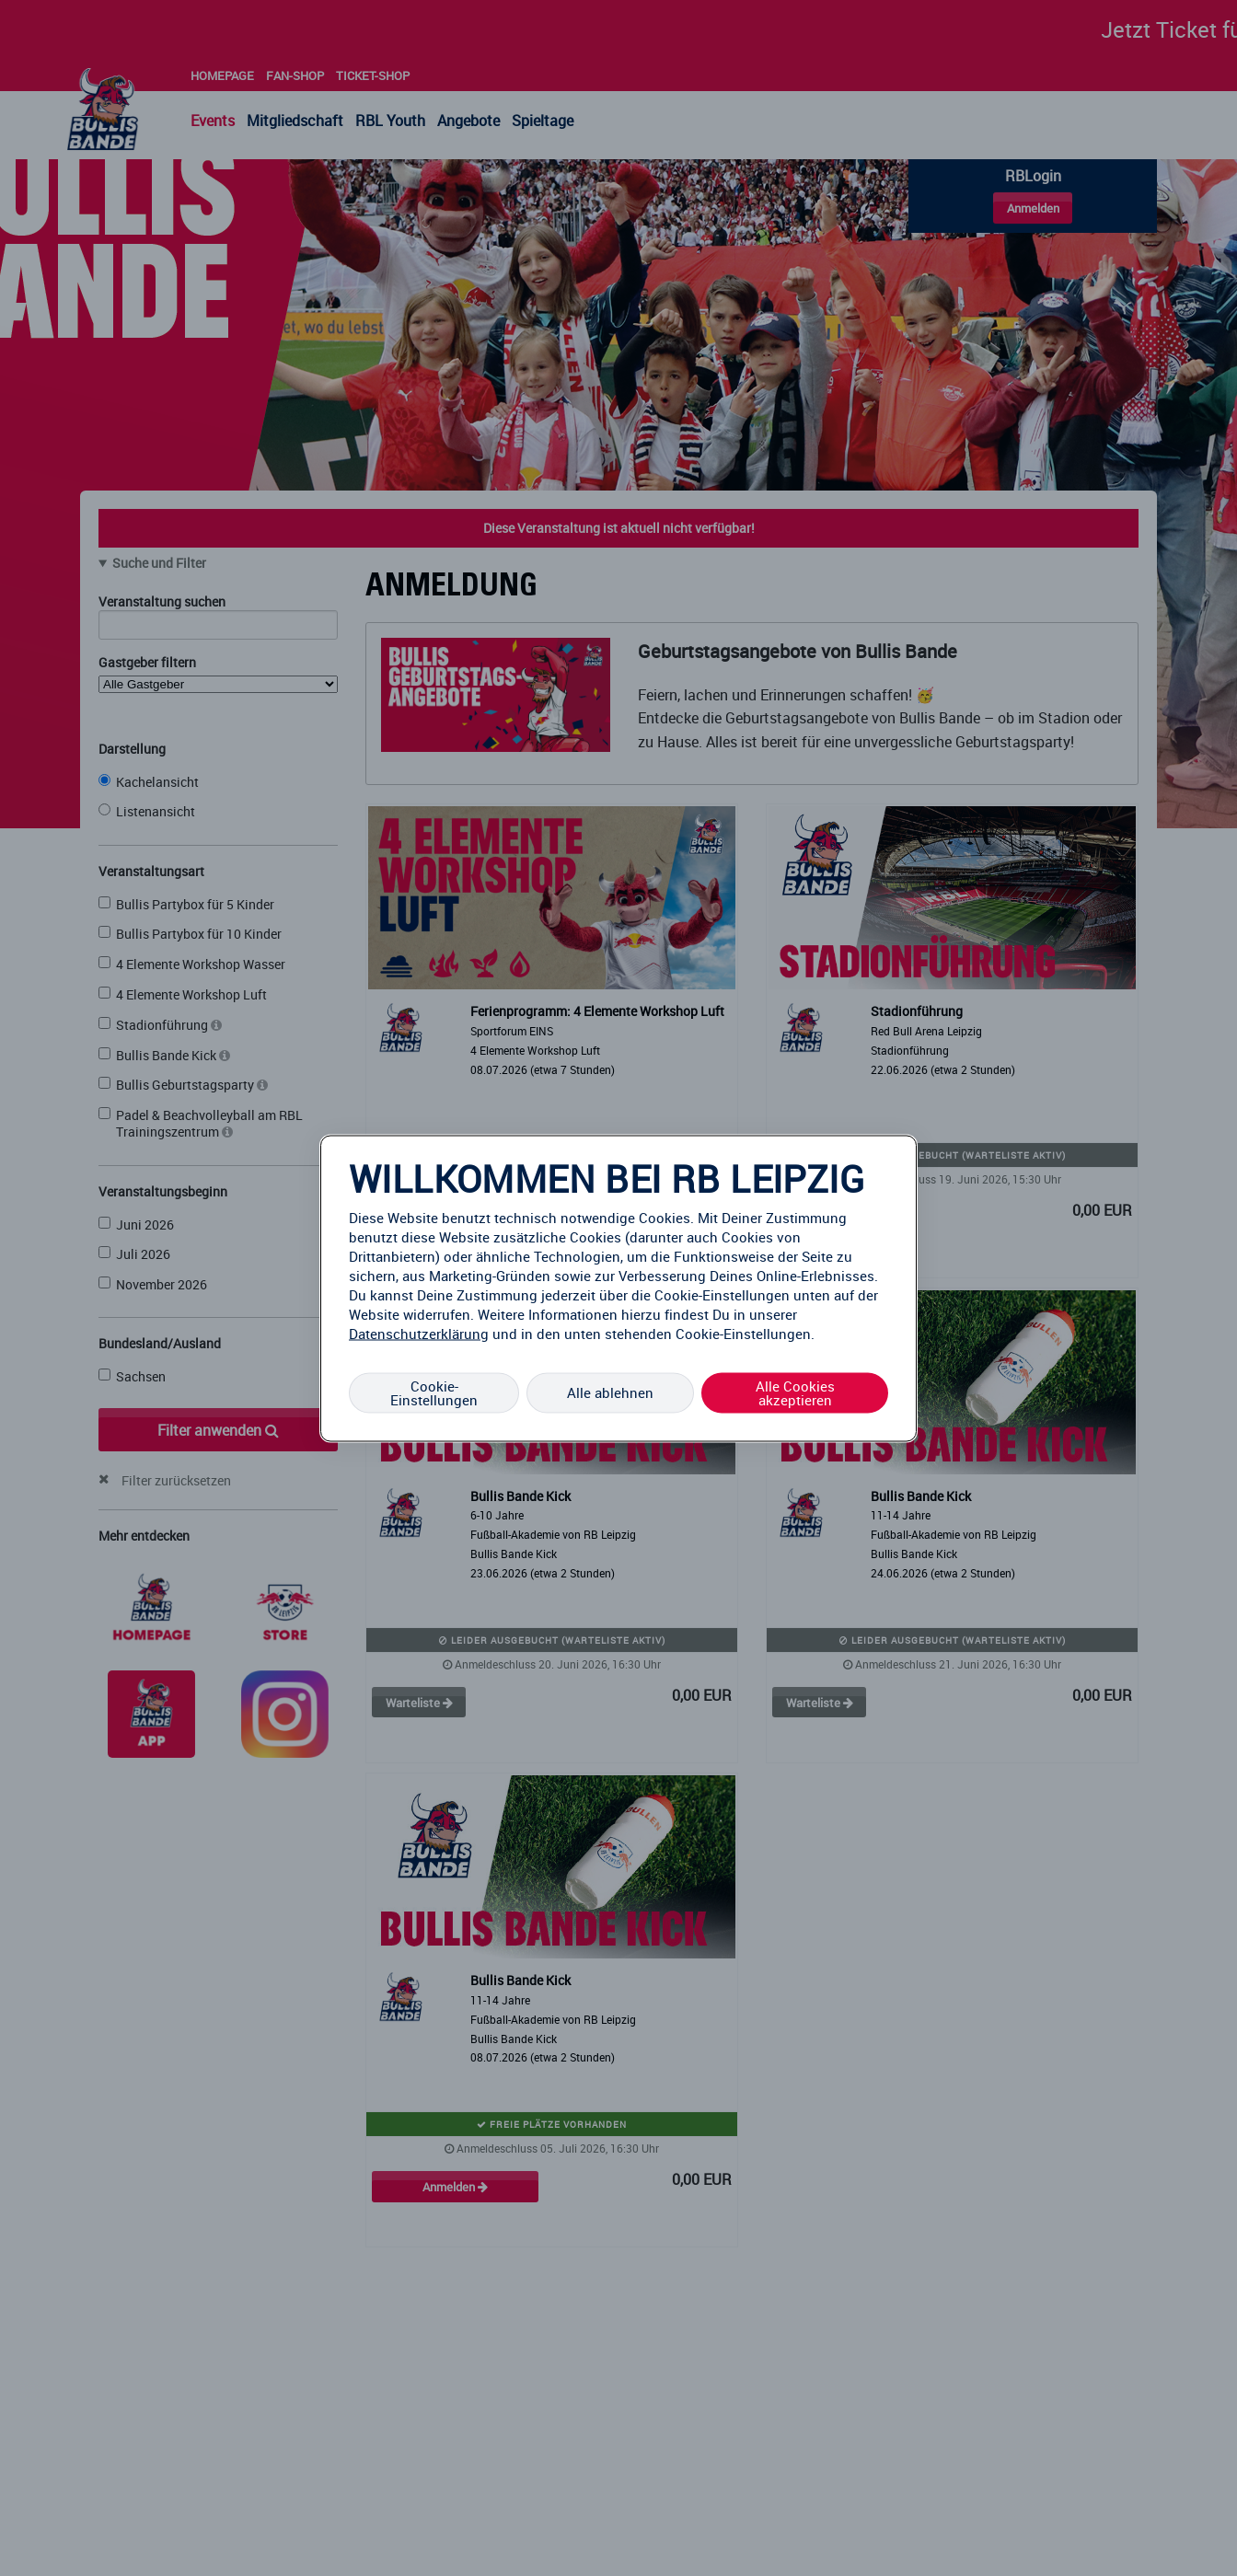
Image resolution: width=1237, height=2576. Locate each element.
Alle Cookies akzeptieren (795, 1392)
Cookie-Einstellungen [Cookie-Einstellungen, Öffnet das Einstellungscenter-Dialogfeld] (434, 1392)
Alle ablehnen (610, 1392)
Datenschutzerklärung (419, 1332)
